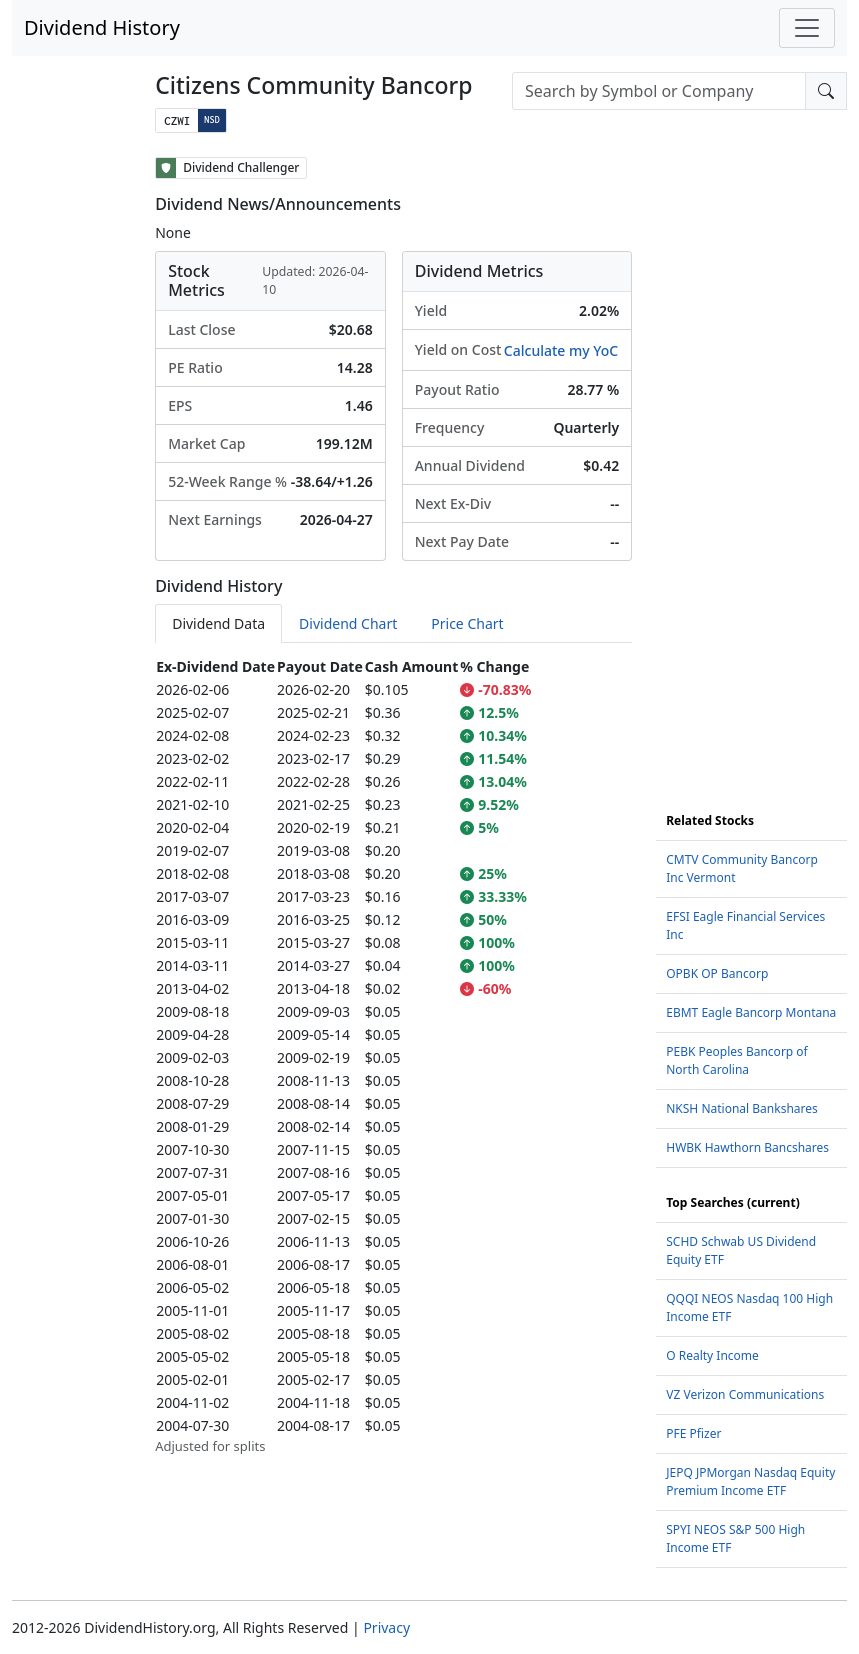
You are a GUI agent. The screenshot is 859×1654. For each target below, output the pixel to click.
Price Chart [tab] (467, 623)
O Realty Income (712, 1355)
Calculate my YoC (561, 350)
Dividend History (102, 27)
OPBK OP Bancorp (717, 973)
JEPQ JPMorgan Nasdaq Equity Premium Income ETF (750, 1481)
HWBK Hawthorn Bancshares (747, 1147)
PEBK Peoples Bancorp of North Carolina (737, 1060)
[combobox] (659, 91)
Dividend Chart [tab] (348, 623)
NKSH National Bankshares (742, 1108)
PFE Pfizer (693, 1433)
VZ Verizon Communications (745, 1394)
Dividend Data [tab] (218, 623)
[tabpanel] (393, 1056)
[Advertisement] (751, 457)
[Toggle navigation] (807, 28)
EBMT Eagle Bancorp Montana (751, 1012)
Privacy (386, 1627)
